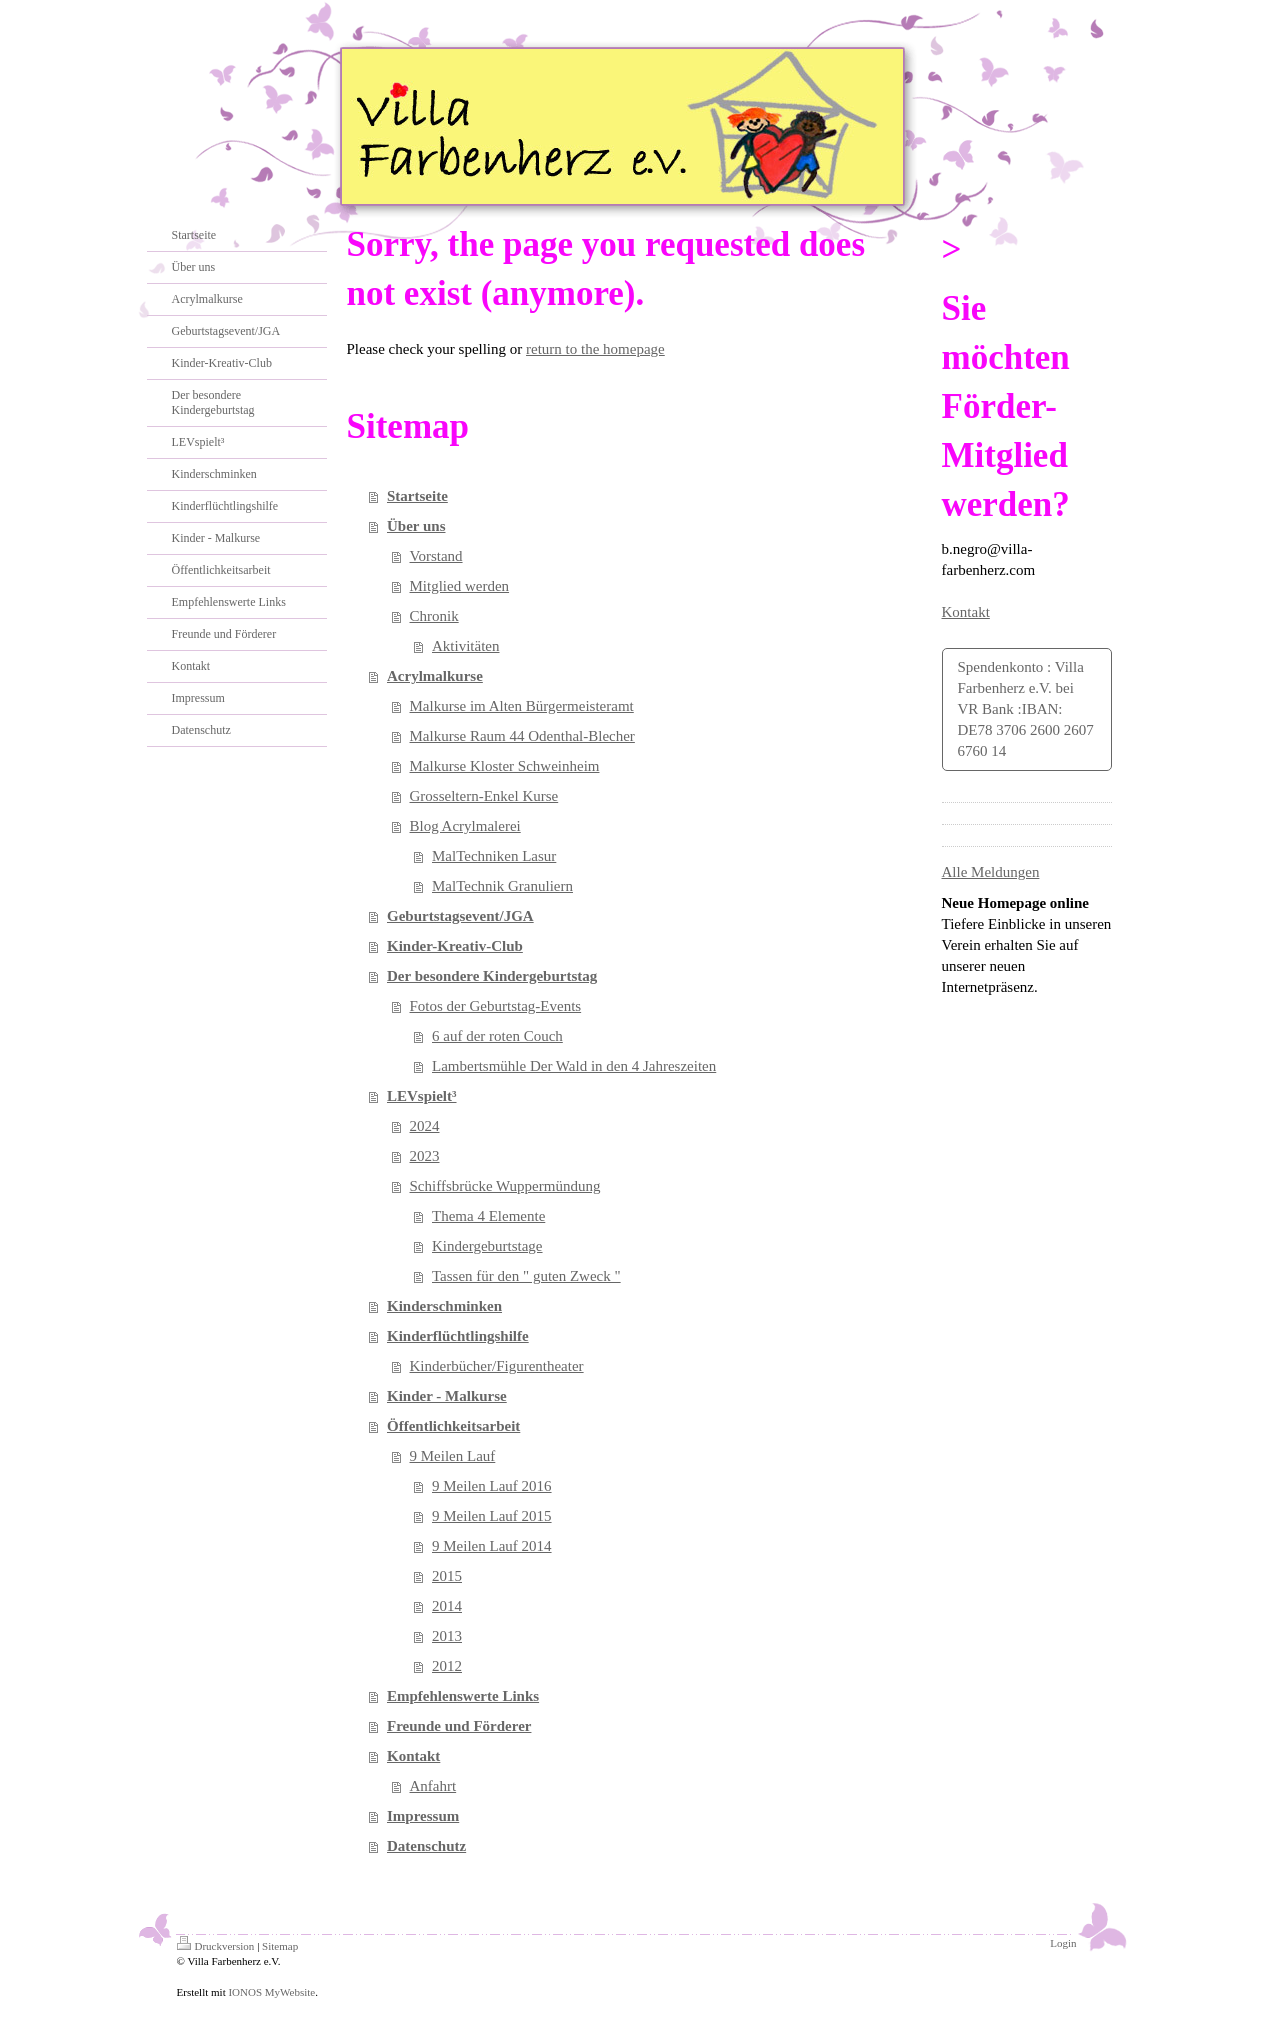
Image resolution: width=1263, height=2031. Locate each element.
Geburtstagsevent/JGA (460, 916)
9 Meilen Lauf (453, 1456)
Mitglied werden (460, 586)
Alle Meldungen (991, 872)
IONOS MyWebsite (271, 1992)
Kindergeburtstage (487, 1246)
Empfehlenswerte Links (463, 1696)
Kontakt (413, 1756)
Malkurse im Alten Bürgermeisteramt (522, 706)
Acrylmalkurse (435, 676)
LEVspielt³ (422, 1096)
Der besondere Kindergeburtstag (492, 976)
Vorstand (436, 556)
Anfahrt (433, 1786)
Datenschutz (426, 1846)
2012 (447, 1666)
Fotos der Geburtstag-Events (496, 1006)
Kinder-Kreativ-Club (455, 946)
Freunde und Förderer (459, 1726)
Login (1063, 1943)
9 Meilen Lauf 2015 (492, 1516)
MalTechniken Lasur (494, 856)
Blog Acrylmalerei (465, 826)
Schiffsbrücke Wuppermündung (505, 1186)
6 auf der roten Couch (497, 1036)
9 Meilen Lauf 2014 (492, 1546)
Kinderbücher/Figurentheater (497, 1366)
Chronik (434, 616)
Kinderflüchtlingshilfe (458, 1336)
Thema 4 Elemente (488, 1216)
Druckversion (216, 1946)
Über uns (416, 526)
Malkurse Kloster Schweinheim (505, 766)
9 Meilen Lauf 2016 (492, 1486)
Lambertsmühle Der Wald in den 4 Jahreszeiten (574, 1066)
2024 (425, 1126)
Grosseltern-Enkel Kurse (484, 796)
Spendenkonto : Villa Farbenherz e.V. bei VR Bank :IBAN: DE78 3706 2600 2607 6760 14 (1026, 709)
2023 (425, 1156)
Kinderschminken (444, 1306)
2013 (447, 1636)
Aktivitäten (466, 646)
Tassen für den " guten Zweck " (526, 1276)
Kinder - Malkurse (447, 1396)
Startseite (417, 496)
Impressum (423, 1816)
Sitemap (280, 1946)
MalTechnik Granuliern (502, 886)
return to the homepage (595, 349)
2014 (447, 1606)
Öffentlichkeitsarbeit (453, 1426)
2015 (447, 1576)
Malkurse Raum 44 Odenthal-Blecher (522, 736)
